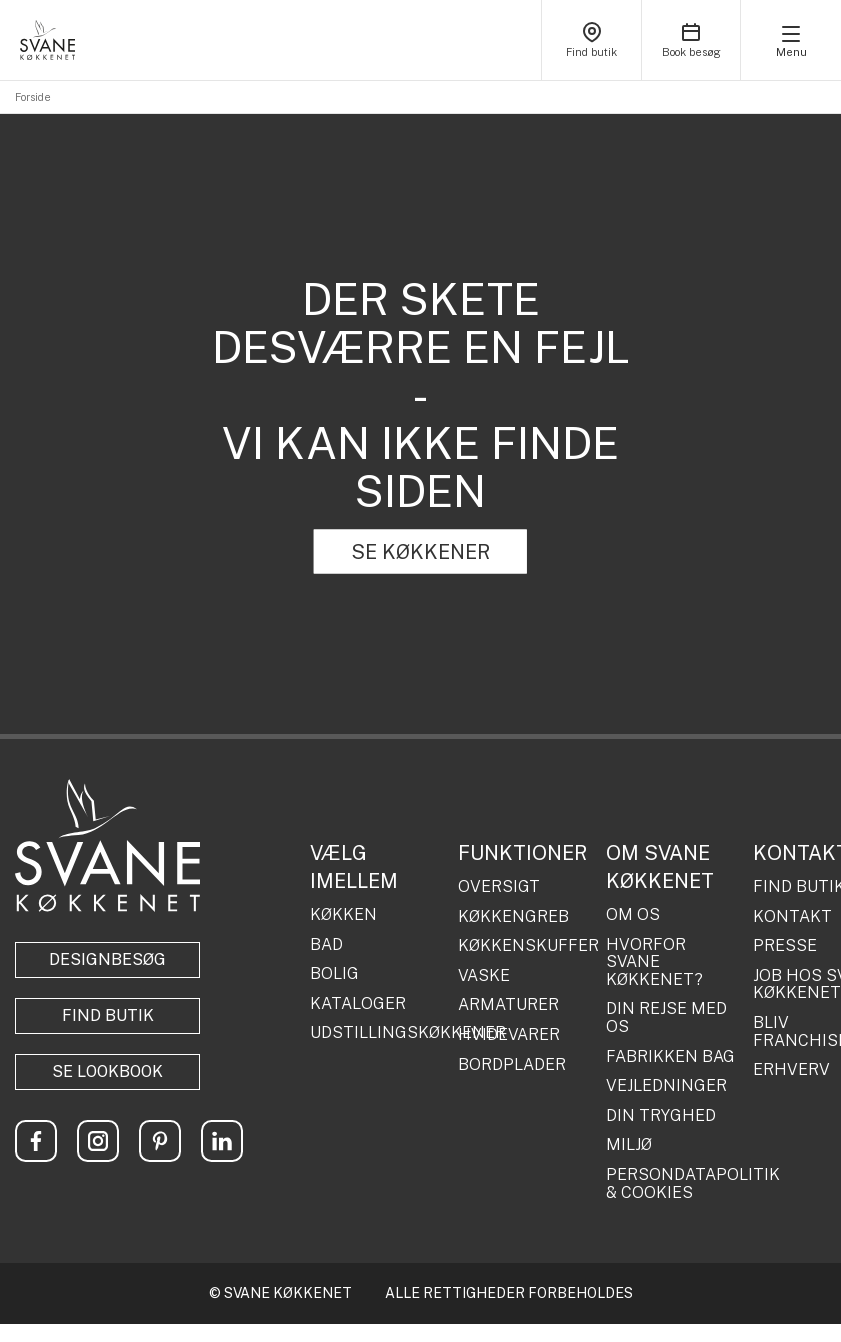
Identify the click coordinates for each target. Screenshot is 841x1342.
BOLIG (334, 974)
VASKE (484, 976)
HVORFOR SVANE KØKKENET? (654, 962)
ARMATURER (508, 1005)
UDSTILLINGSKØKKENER (376, 1033)
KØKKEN (343, 915)
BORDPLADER (512, 1065)
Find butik (108, 1015)
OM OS (633, 915)
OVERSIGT (499, 887)
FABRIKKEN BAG (670, 1057)
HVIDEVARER (509, 1035)
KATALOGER (358, 1004)
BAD (326, 945)
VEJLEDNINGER (666, 1086)
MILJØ (629, 1145)
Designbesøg (107, 959)
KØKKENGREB (513, 917)
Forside (33, 97)
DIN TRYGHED (661, 1116)
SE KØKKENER (420, 552)
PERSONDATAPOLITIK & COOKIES (672, 1183)
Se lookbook (107, 1071)
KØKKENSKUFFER (524, 946)
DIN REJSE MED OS (666, 1017)
